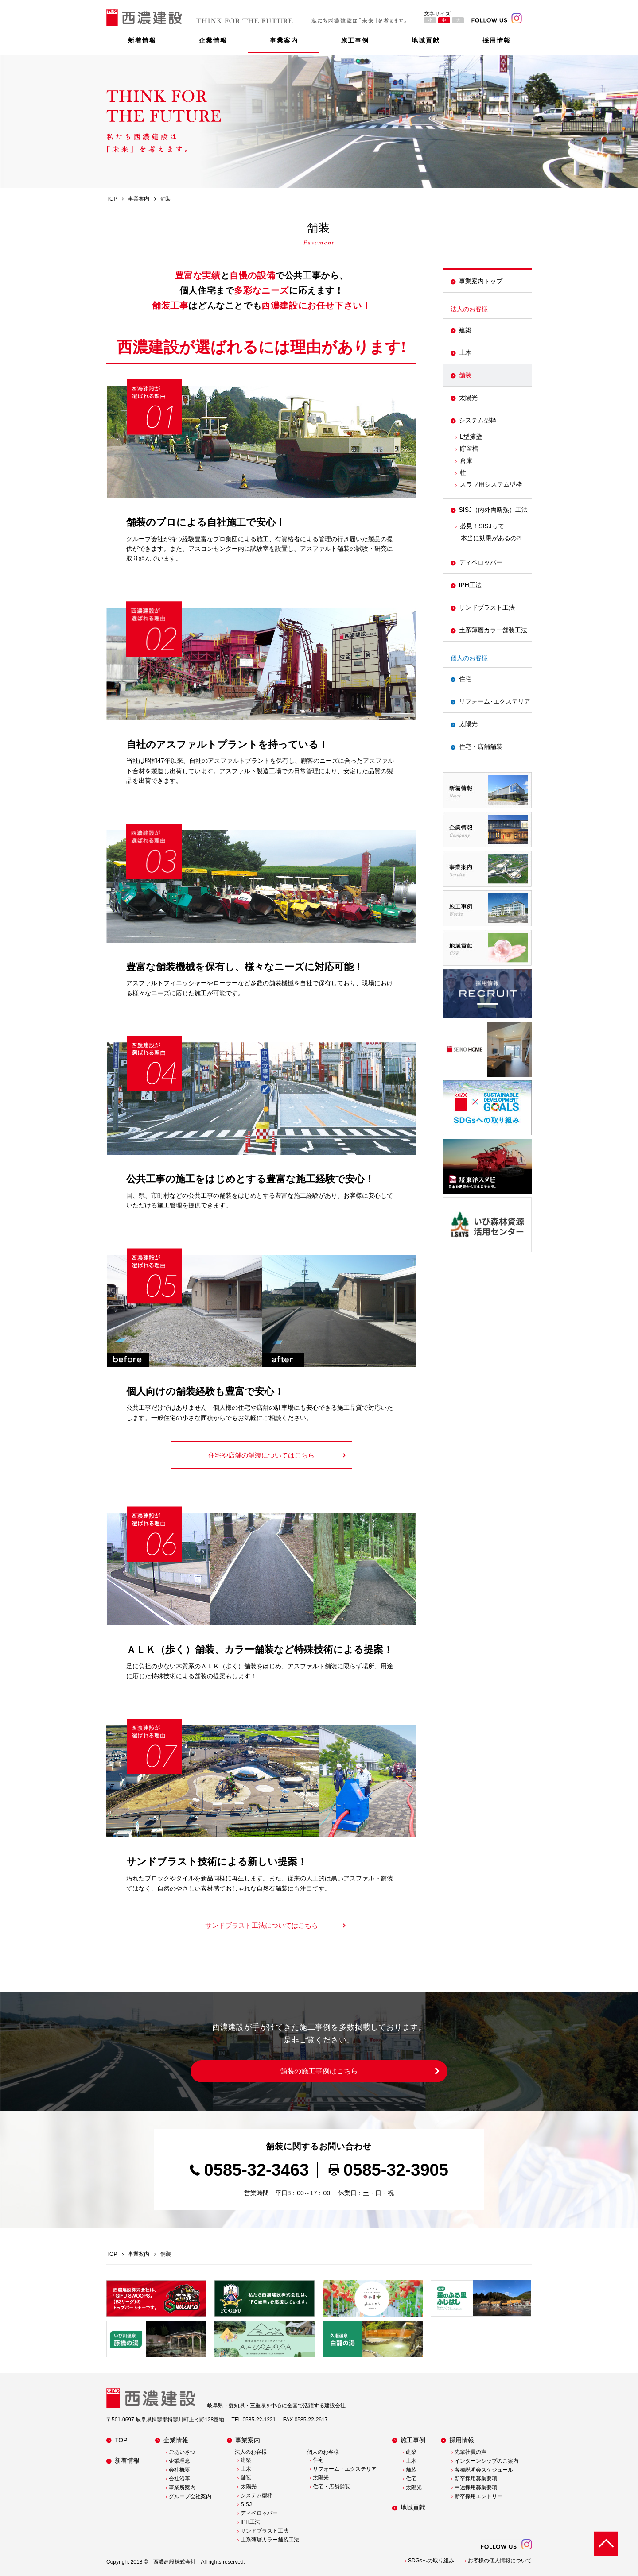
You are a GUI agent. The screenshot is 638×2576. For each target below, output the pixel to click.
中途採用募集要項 (476, 2487)
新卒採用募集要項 (476, 2478)
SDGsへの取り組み (431, 2560)
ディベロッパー (480, 562)
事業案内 (284, 40)
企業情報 (213, 40)
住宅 (465, 678)
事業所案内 (182, 2487)
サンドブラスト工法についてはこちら (261, 1925)
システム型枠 (477, 420)
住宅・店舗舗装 (480, 746)
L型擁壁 (471, 436)
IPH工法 (470, 584)
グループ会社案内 (190, 2496)
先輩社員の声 (470, 2452)
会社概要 (179, 2469)
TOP (121, 2440)
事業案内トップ (480, 281)
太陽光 (468, 397)
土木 (465, 352)
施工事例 (355, 40)
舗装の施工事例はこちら (319, 2071)
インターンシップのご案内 (486, 2461)
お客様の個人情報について (500, 2560)
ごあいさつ (182, 2452)
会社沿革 (179, 2478)
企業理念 (179, 2461)
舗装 (465, 375)
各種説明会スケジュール (484, 2469)
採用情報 (496, 40)
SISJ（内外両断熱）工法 (493, 509)
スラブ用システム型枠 (491, 484)
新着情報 (142, 40)
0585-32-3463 (256, 2170)
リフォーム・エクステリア (345, 2469)
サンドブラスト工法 (487, 607)
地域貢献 (426, 40)
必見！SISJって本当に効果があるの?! (490, 532)
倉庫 (466, 460)
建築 (465, 329)
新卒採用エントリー (478, 2496)
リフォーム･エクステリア (494, 701)
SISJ (246, 2504)
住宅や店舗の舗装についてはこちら (261, 1455)
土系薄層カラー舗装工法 (493, 630)
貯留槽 (469, 448)
